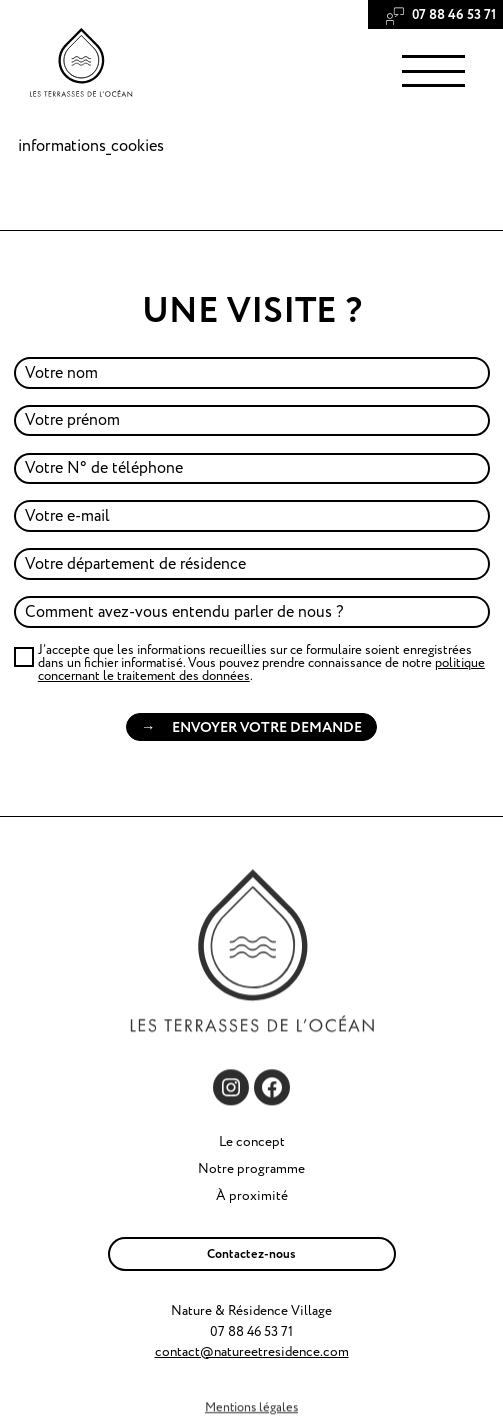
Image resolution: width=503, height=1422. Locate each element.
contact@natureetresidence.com (252, 1351)
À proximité (252, 1195)
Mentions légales (251, 1408)
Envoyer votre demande (267, 727)
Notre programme (251, 1168)
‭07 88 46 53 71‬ (452, 15)
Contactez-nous (251, 1254)
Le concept (252, 1141)
